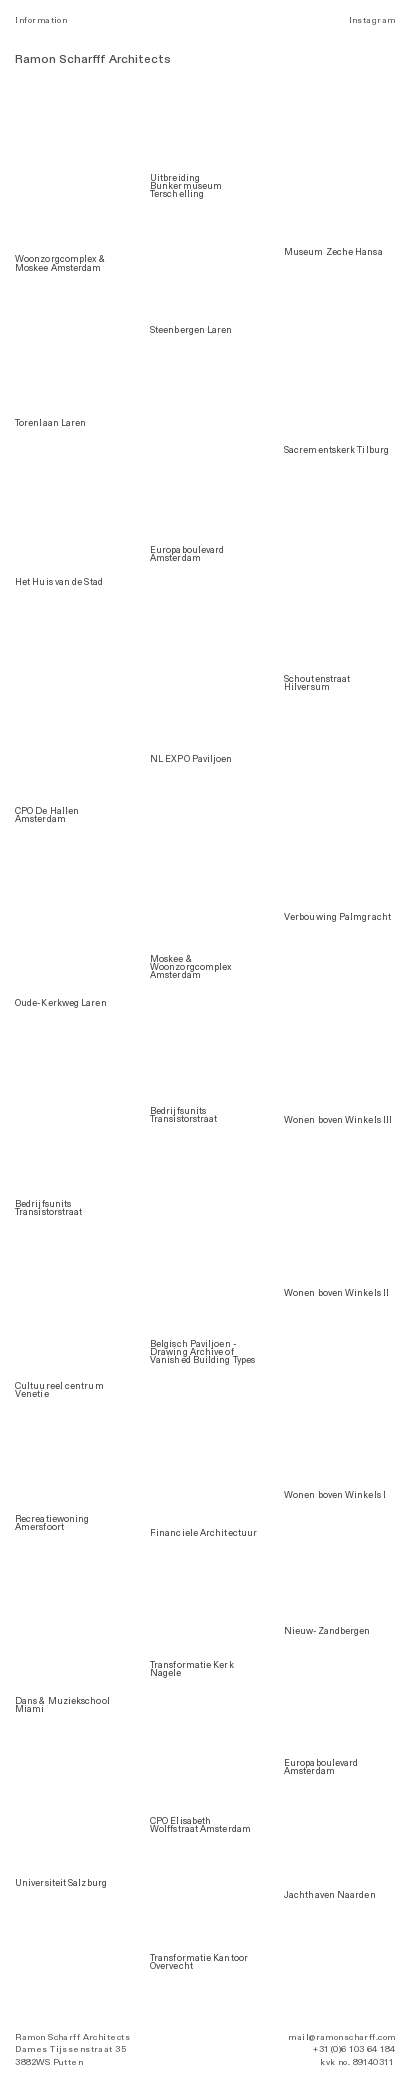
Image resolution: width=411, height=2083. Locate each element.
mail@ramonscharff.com (341, 2037)
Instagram (372, 20)
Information (41, 20)
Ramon (35, 59)
